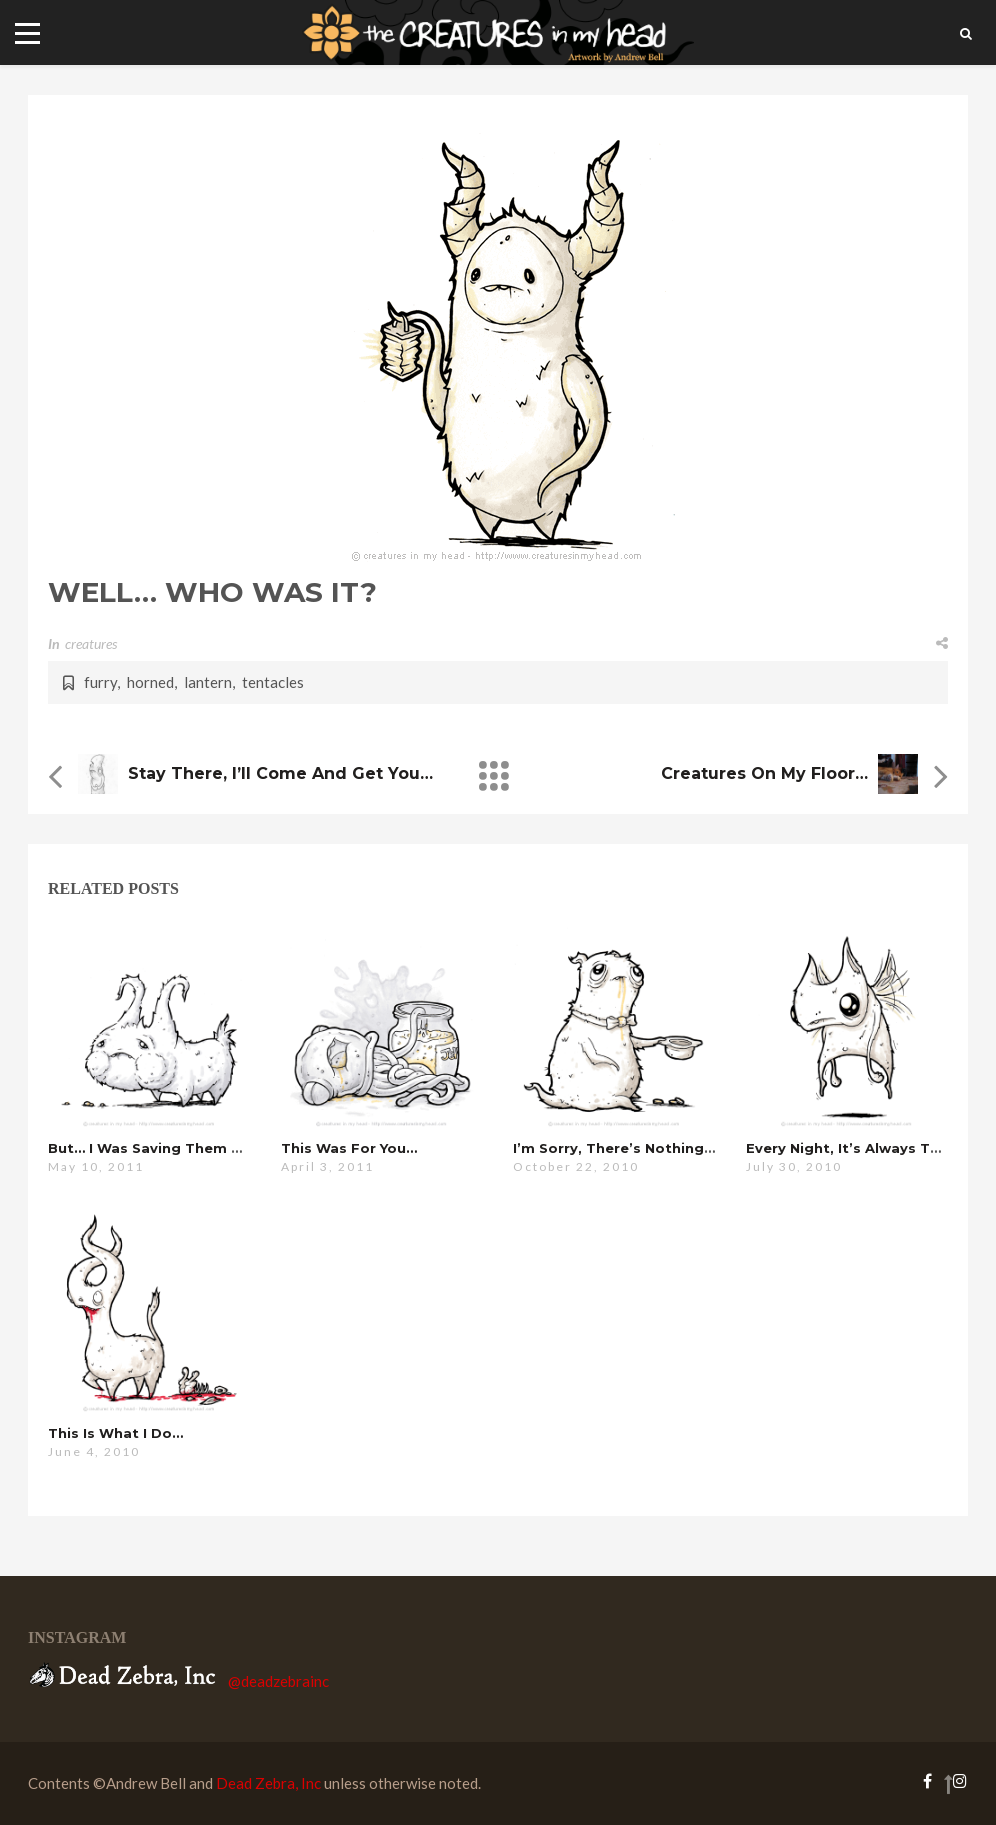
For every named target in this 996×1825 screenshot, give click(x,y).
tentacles (273, 682)
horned (150, 682)
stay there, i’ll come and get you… (280, 773)
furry (100, 682)
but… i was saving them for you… (172, 1148)
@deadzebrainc (278, 1681)
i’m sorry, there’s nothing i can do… (646, 1148)
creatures (91, 643)
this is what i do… (115, 1433)
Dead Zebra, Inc (268, 1783)
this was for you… (349, 1148)
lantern (208, 682)
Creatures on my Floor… (764, 773)
